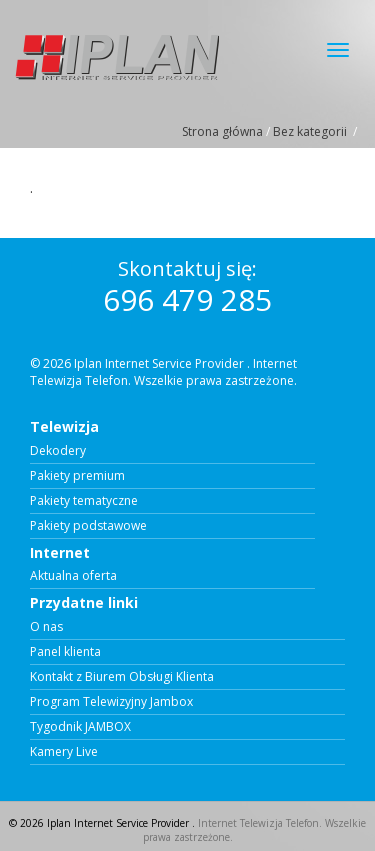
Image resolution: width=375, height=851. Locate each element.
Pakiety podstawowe (88, 526)
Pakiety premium (77, 476)
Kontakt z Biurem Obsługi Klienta (122, 677)
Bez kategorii (310, 131)
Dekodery (58, 451)
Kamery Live (64, 752)
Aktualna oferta (73, 576)
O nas (46, 627)
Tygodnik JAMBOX (80, 727)
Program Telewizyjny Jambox (111, 702)
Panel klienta (65, 652)
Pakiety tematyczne (84, 501)
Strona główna (222, 131)
